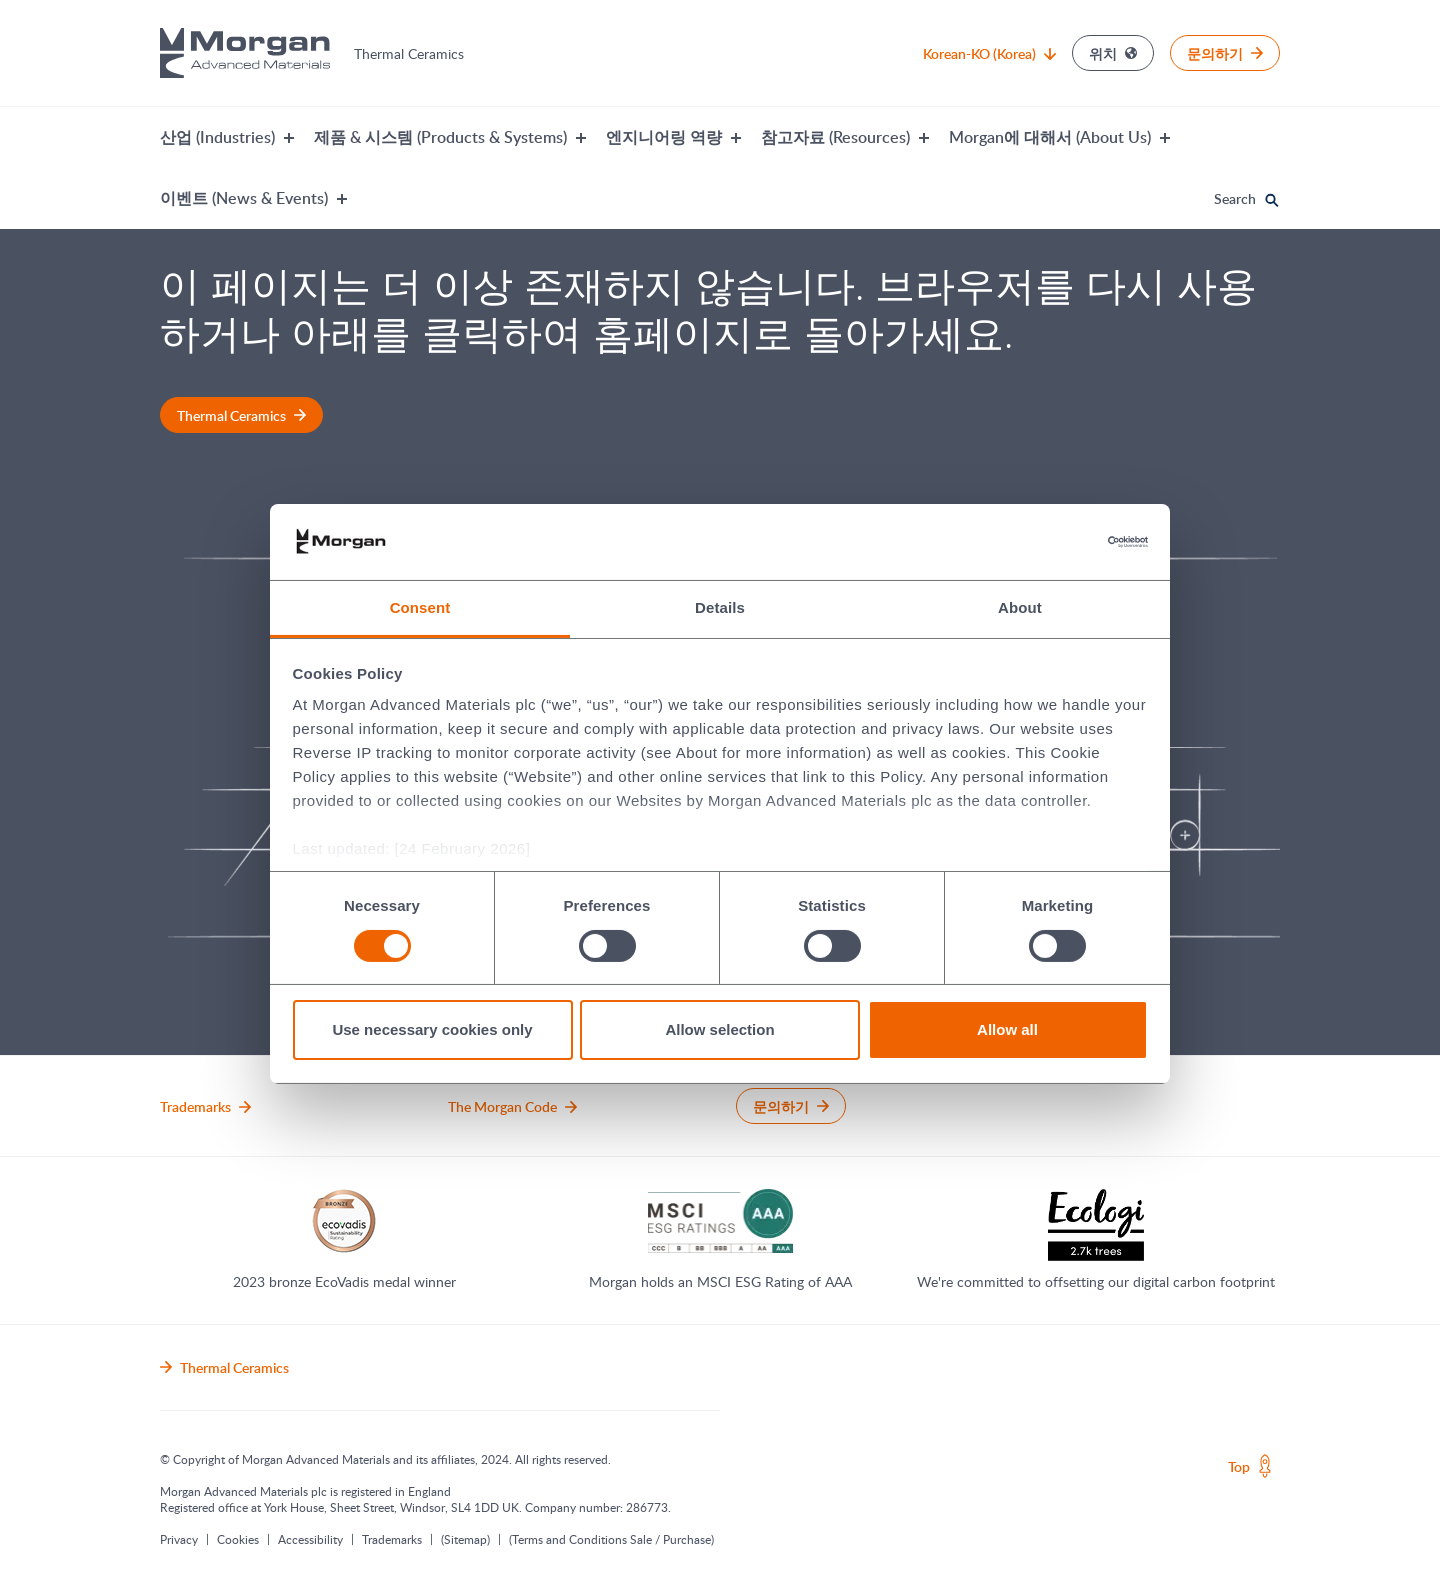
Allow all (1007, 1029)
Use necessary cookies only (432, 1029)
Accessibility (310, 1539)
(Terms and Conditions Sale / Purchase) (611, 1539)
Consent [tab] (420, 607)
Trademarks (392, 1539)
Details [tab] (720, 607)
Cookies (238, 1539)
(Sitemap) (465, 1539)
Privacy (179, 1539)
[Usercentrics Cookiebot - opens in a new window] (1060, 542)
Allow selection (719, 1029)
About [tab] (1020, 607)
